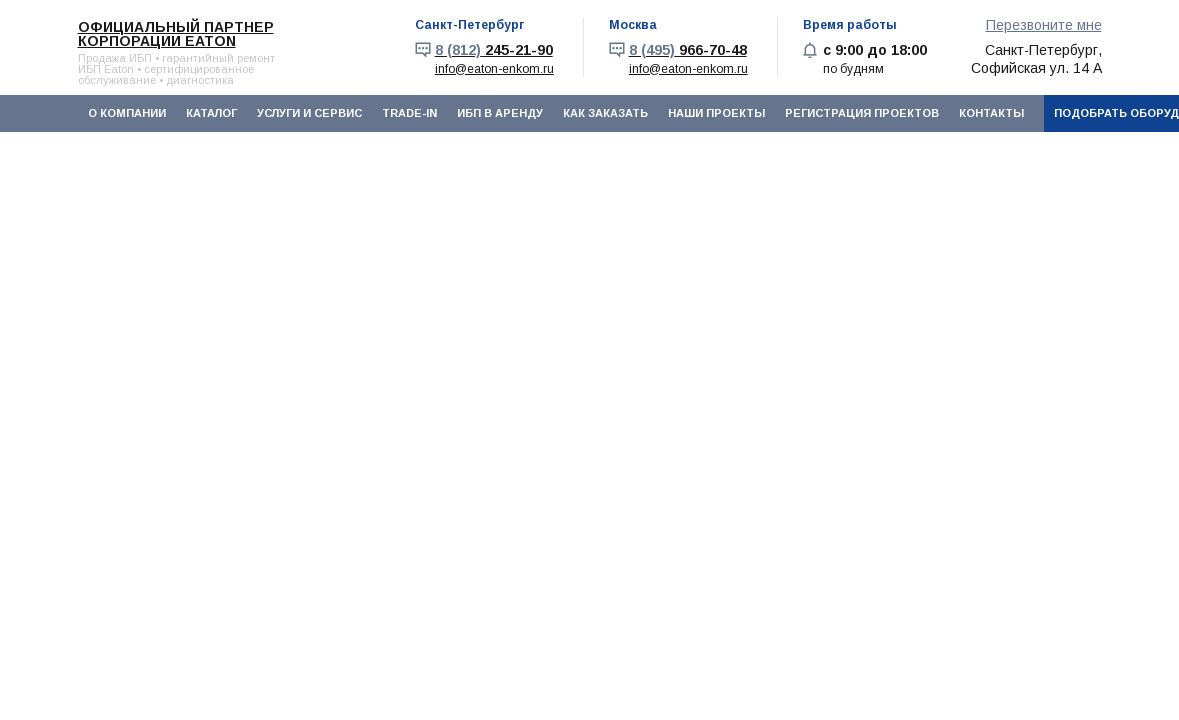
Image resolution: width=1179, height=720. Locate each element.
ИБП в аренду (500, 113)
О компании (127, 113)
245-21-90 (494, 50)
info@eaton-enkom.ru (494, 69)
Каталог (211, 113)
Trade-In (409, 113)
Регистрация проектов (862, 113)
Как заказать (605, 113)
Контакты (991, 113)
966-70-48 (688, 50)
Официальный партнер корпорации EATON (176, 34)
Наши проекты (716, 113)
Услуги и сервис (309, 113)
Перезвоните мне (1044, 25)
